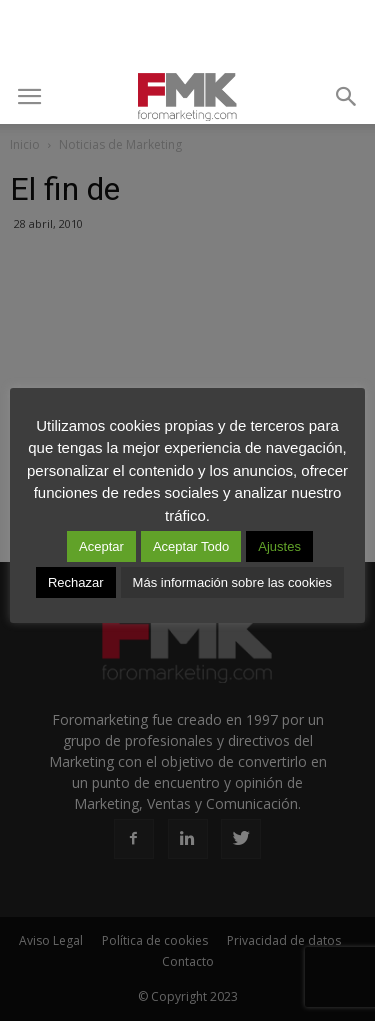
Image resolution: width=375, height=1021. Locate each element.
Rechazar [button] (76, 582)
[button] (347, 97)
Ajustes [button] (279, 546)
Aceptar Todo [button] (191, 546)
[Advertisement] (188, 35)
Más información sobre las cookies (232, 582)
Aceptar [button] (101, 546)
